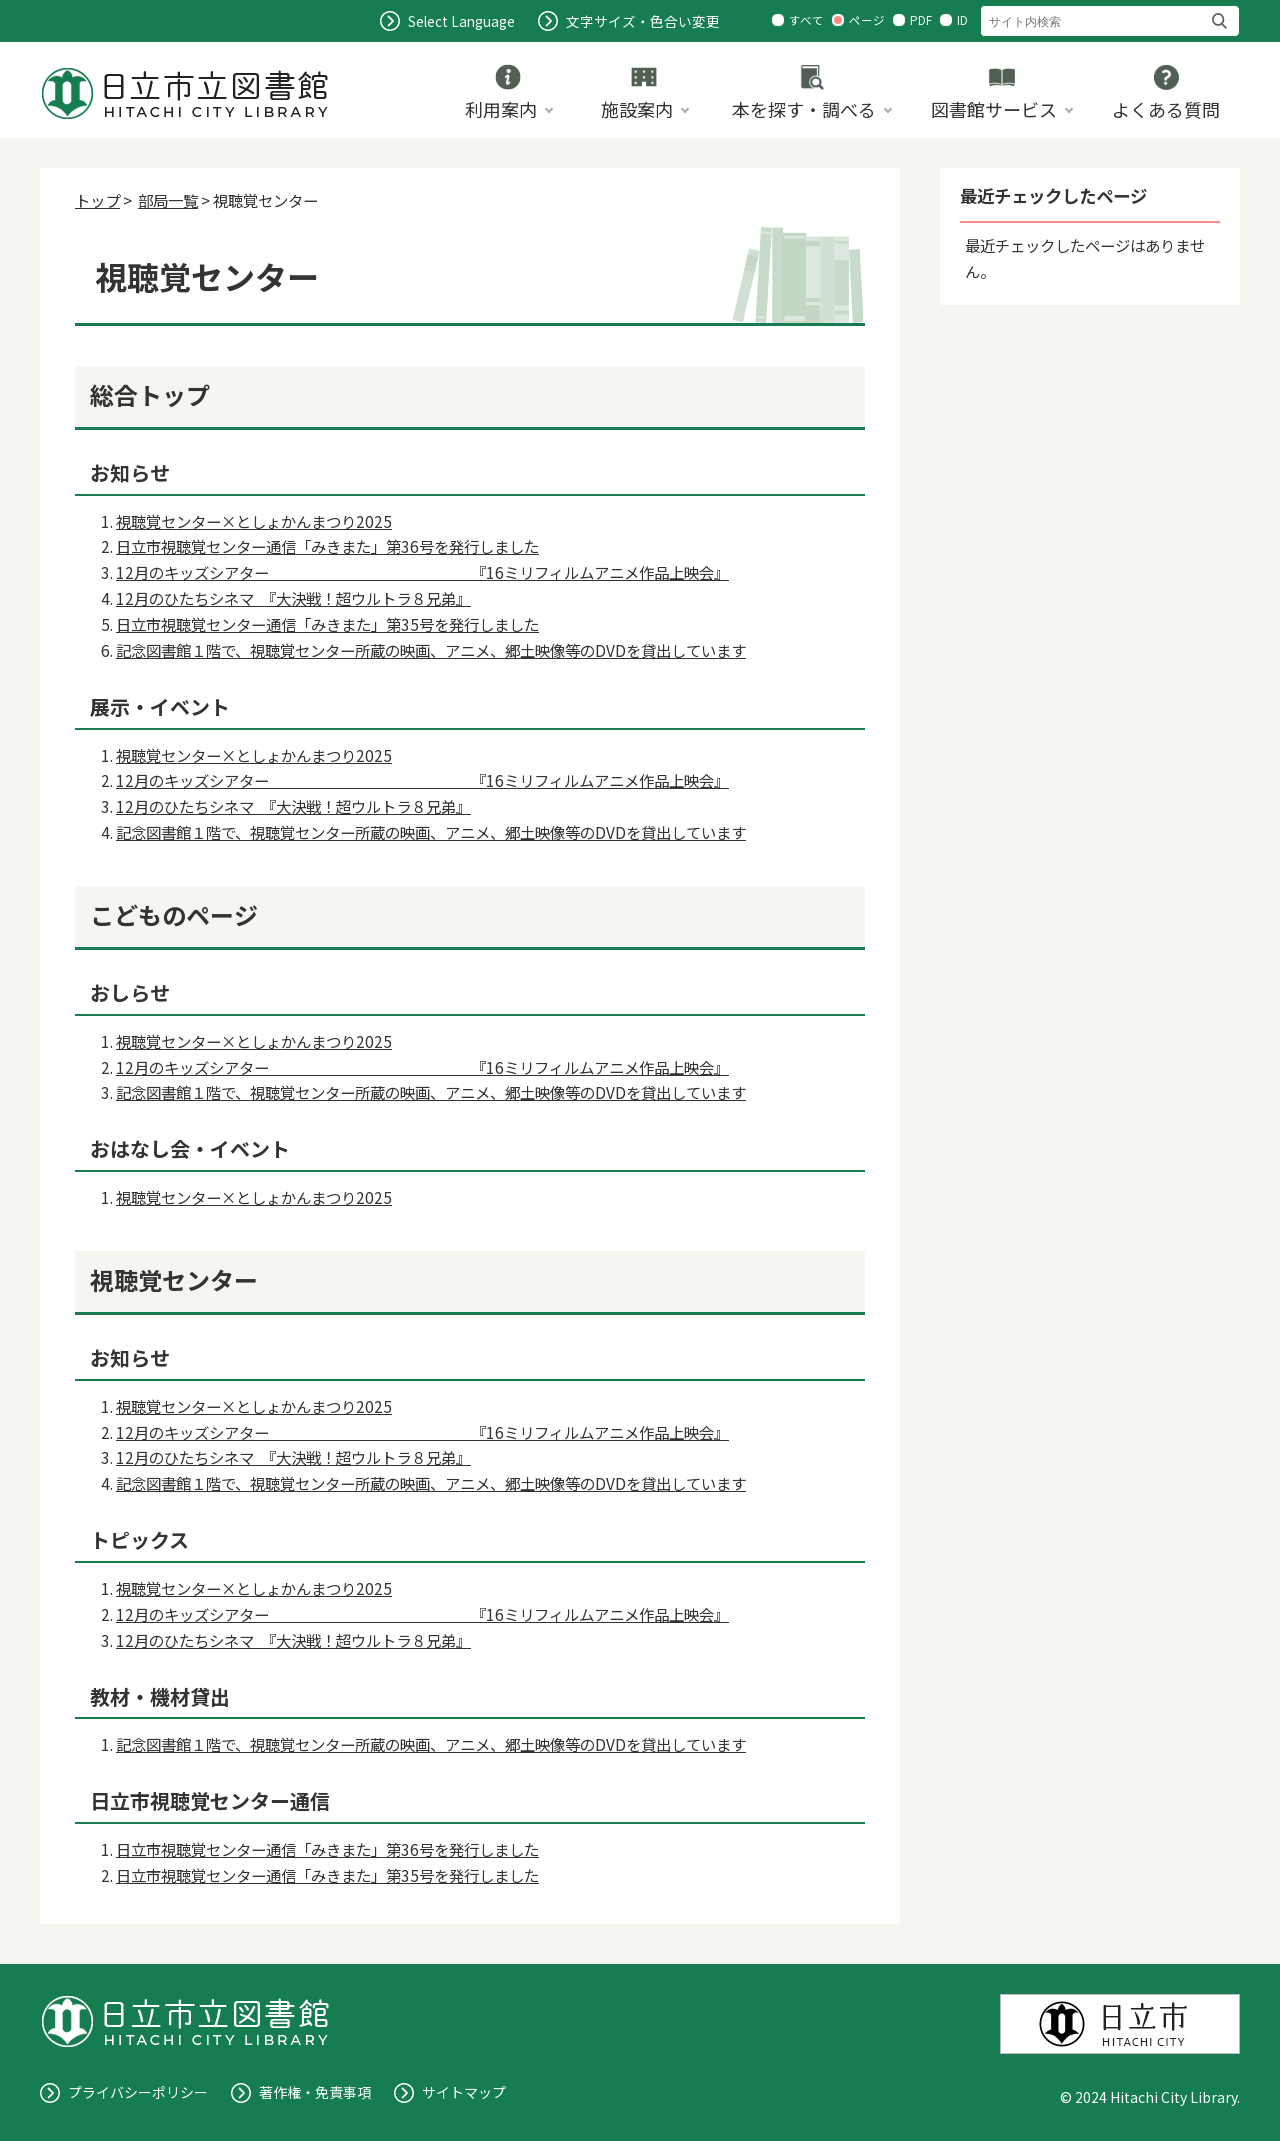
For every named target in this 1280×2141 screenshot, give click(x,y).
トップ (97, 200)
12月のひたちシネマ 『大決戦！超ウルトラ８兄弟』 (293, 598)
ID (962, 20)
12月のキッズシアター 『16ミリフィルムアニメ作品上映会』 (422, 572)
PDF (921, 20)
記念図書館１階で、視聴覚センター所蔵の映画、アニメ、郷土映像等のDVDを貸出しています (431, 650)
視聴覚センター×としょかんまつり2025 (254, 521)
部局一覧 (168, 200)
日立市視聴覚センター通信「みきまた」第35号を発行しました (327, 624)
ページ (867, 20)
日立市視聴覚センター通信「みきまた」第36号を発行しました (327, 546)
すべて (806, 20)
